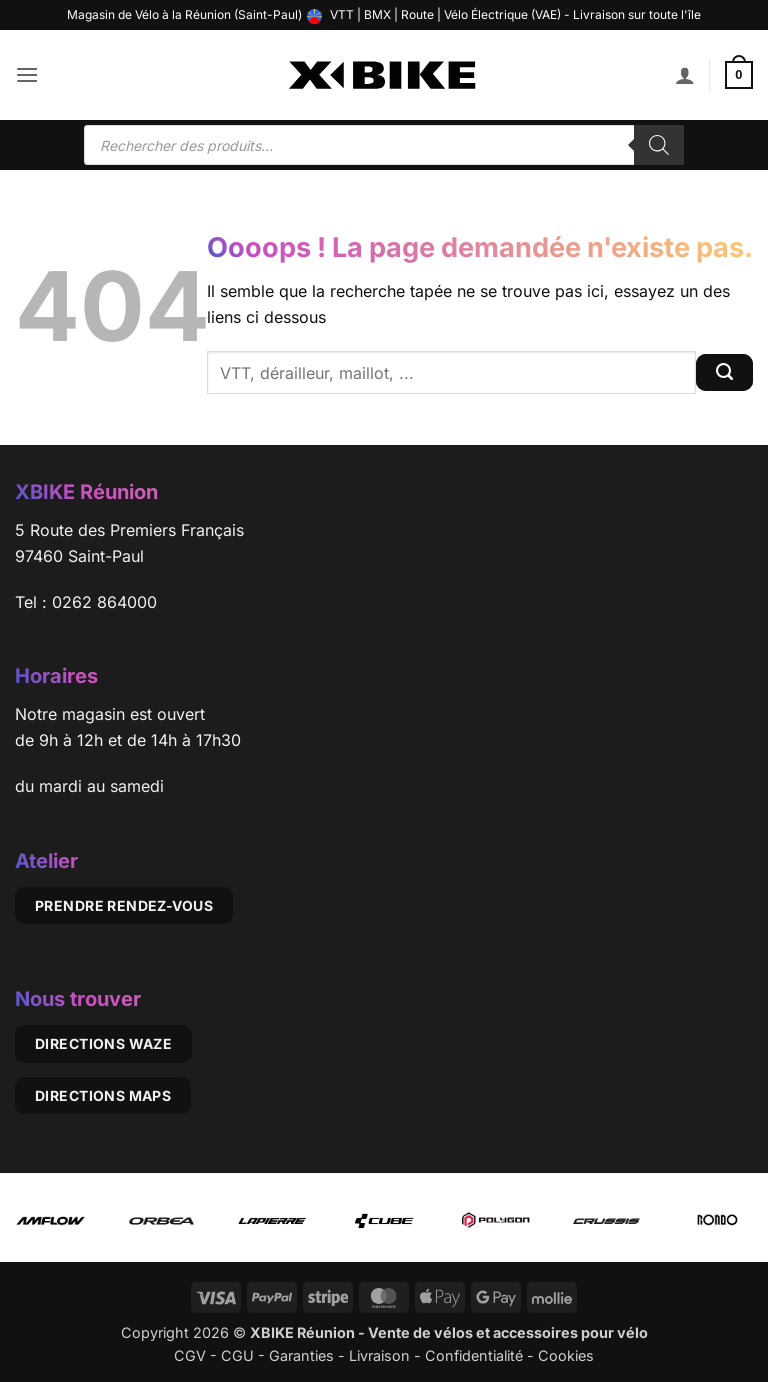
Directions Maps (103, 1095)
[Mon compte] (685, 75)
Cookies (566, 1355)
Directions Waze (103, 1043)
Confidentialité (474, 1355)
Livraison (379, 1355)
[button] (27, 74)
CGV (190, 1355)
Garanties (301, 1355)
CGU (237, 1355)
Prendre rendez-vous (124, 905)
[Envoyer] (724, 373)
